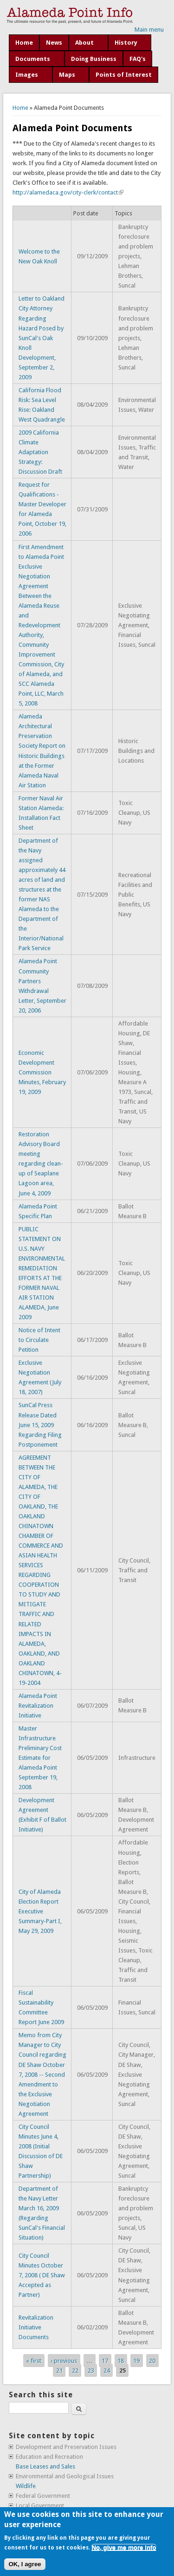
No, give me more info (123, 2547)
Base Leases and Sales (45, 2466)
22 (75, 2370)
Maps (67, 74)
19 (136, 2360)
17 (105, 2360)
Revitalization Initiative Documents (36, 2327)
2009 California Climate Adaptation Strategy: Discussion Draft (40, 452)
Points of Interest (124, 74)
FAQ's (137, 58)
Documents (32, 58)
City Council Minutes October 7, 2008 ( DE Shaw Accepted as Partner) (42, 2275)
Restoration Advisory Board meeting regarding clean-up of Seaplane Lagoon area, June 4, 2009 (41, 1163)
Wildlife (26, 2485)
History (126, 42)
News (54, 42)
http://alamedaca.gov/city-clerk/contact (68, 192)
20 (152, 2360)
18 (120, 2360)
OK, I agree (24, 2564)
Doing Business (93, 58)
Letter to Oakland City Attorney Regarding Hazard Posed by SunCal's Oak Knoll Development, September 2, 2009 (41, 337)
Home (24, 42)
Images (26, 74)
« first (33, 2360)
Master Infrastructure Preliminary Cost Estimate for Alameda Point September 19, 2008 (40, 1758)
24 (106, 2370)
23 (91, 2370)
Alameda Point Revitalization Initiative (38, 1705)
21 (59, 2370)
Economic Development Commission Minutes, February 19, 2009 (42, 1072)
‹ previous (64, 2360)
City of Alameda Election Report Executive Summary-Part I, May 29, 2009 (40, 1911)
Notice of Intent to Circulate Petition (39, 1340)
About (84, 42)
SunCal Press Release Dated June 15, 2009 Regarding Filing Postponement (40, 1425)
